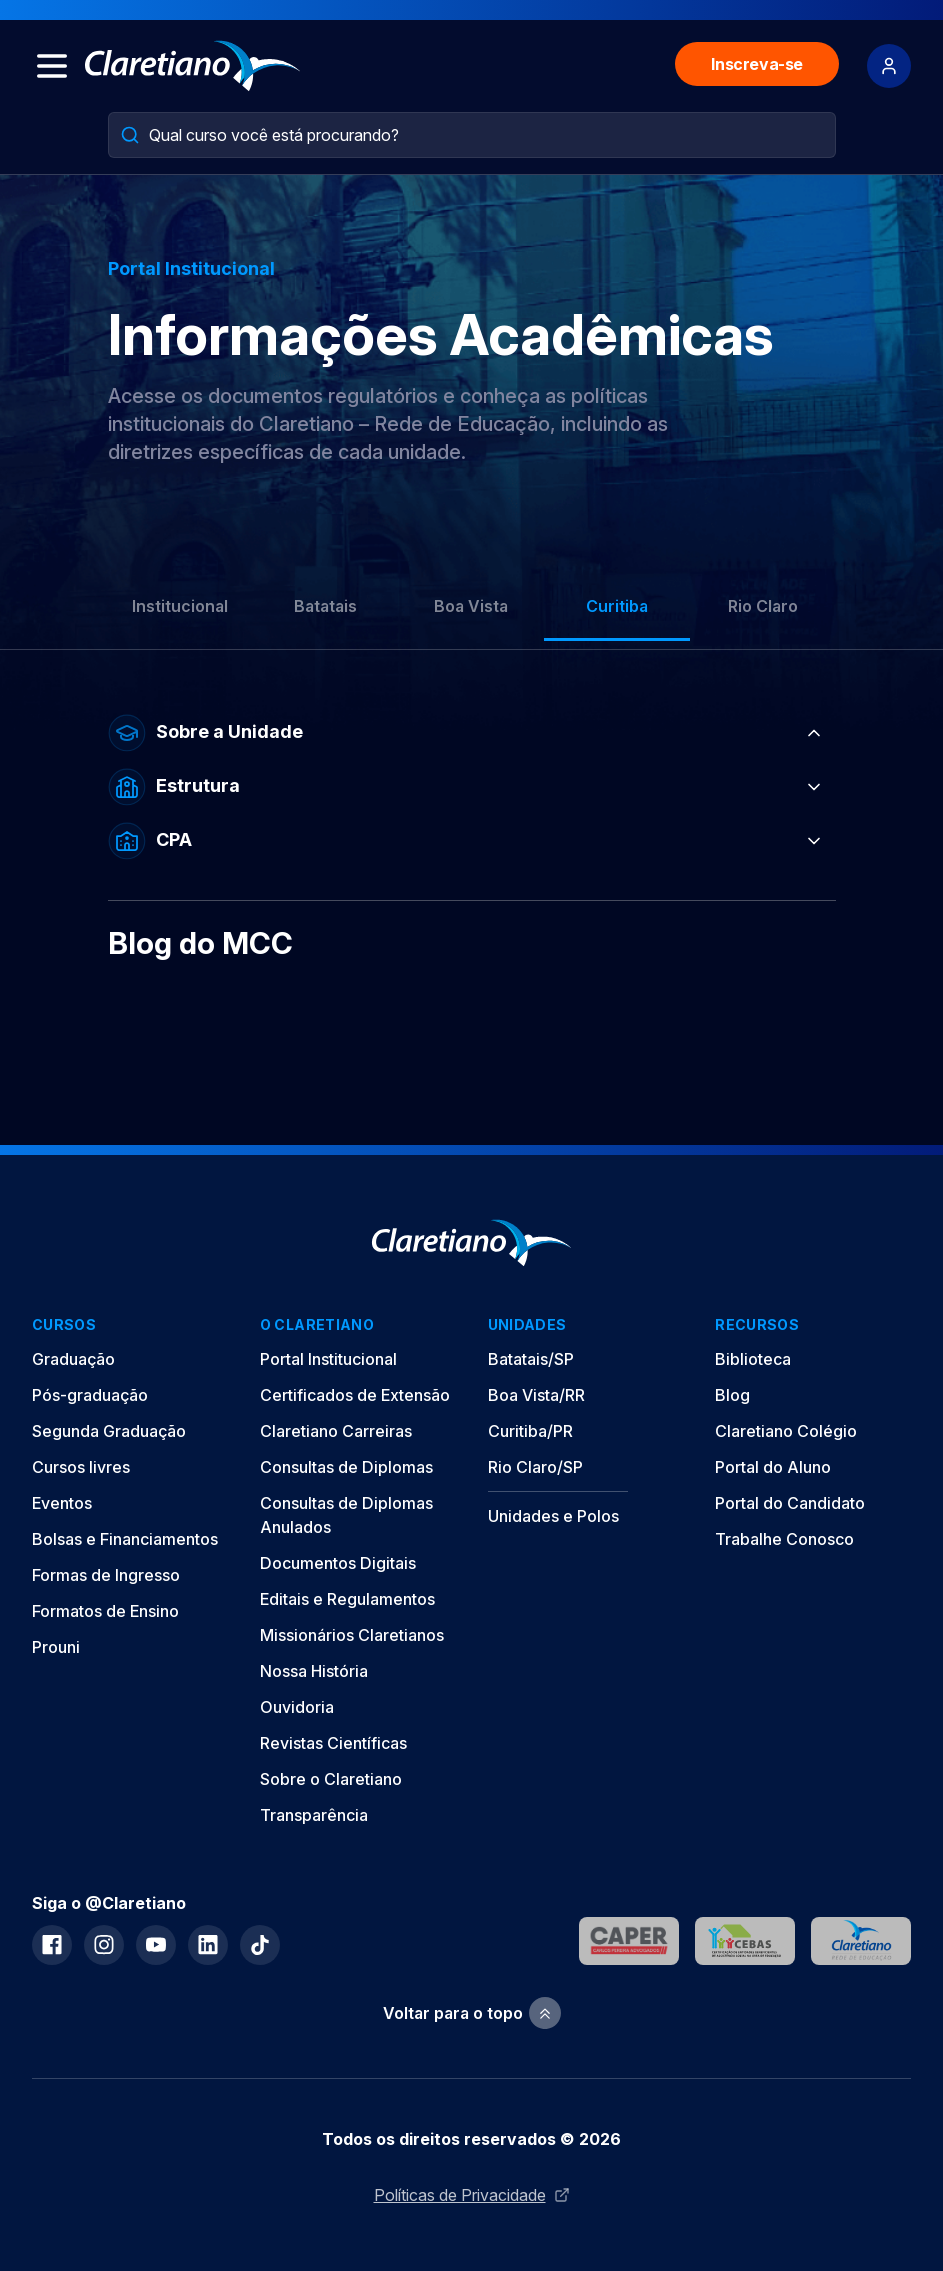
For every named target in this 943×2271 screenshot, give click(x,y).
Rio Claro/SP (535, 1467)
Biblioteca (753, 1359)
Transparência (314, 1815)
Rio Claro (763, 606)
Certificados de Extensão (355, 1395)
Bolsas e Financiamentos (125, 1539)
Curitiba (617, 606)
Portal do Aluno (773, 1467)
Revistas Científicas (333, 1743)
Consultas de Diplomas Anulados (346, 1515)
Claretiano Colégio (786, 1431)
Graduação (73, 1359)
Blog (732, 1395)
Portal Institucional (328, 1359)
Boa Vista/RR (536, 1395)
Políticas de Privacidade (472, 2195)
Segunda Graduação (109, 1431)
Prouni (56, 1647)
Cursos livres (81, 1467)
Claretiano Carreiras (336, 1431)
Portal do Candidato (790, 1503)
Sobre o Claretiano (331, 1779)
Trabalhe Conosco (784, 1539)
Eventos (62, 1503)
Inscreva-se (757, 64)
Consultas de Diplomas (346, 1467)
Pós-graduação (90, 1395)
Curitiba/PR (530, 1431)
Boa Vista (471, 606)
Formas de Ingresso (106, 1575)
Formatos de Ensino (105, 1611)
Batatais (325, 606)
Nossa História (314, 1671)
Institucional (180, 606)
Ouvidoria (297, 1707)
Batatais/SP (531, 1359)
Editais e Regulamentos (347, 1599)
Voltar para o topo (472, 2013)
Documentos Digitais (338, 1563)
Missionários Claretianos (352, 1635)
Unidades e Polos (553, 1516)
